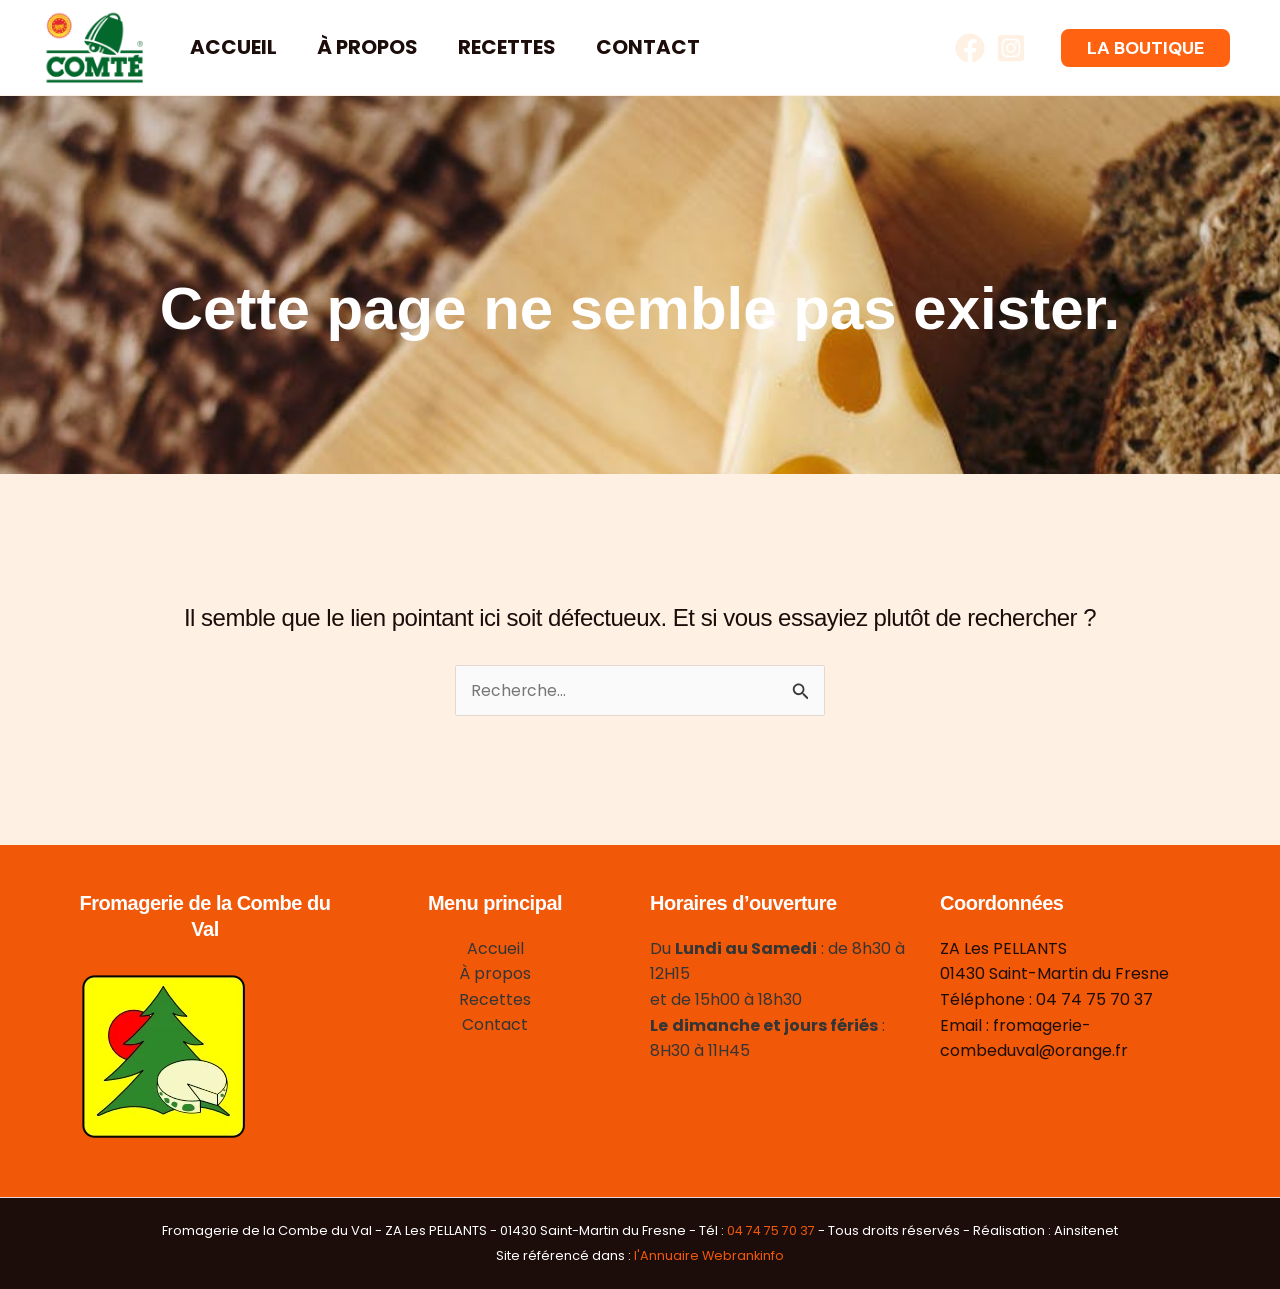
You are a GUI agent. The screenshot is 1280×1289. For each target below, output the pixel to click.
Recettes (507, 47)
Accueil (233, 47)
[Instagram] (1011, 48)
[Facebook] (970, 48)
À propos (367, 47)
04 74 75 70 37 (771, 1230)
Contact (648, 47)
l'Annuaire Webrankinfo (709, 1255)
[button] (1145, 48)
